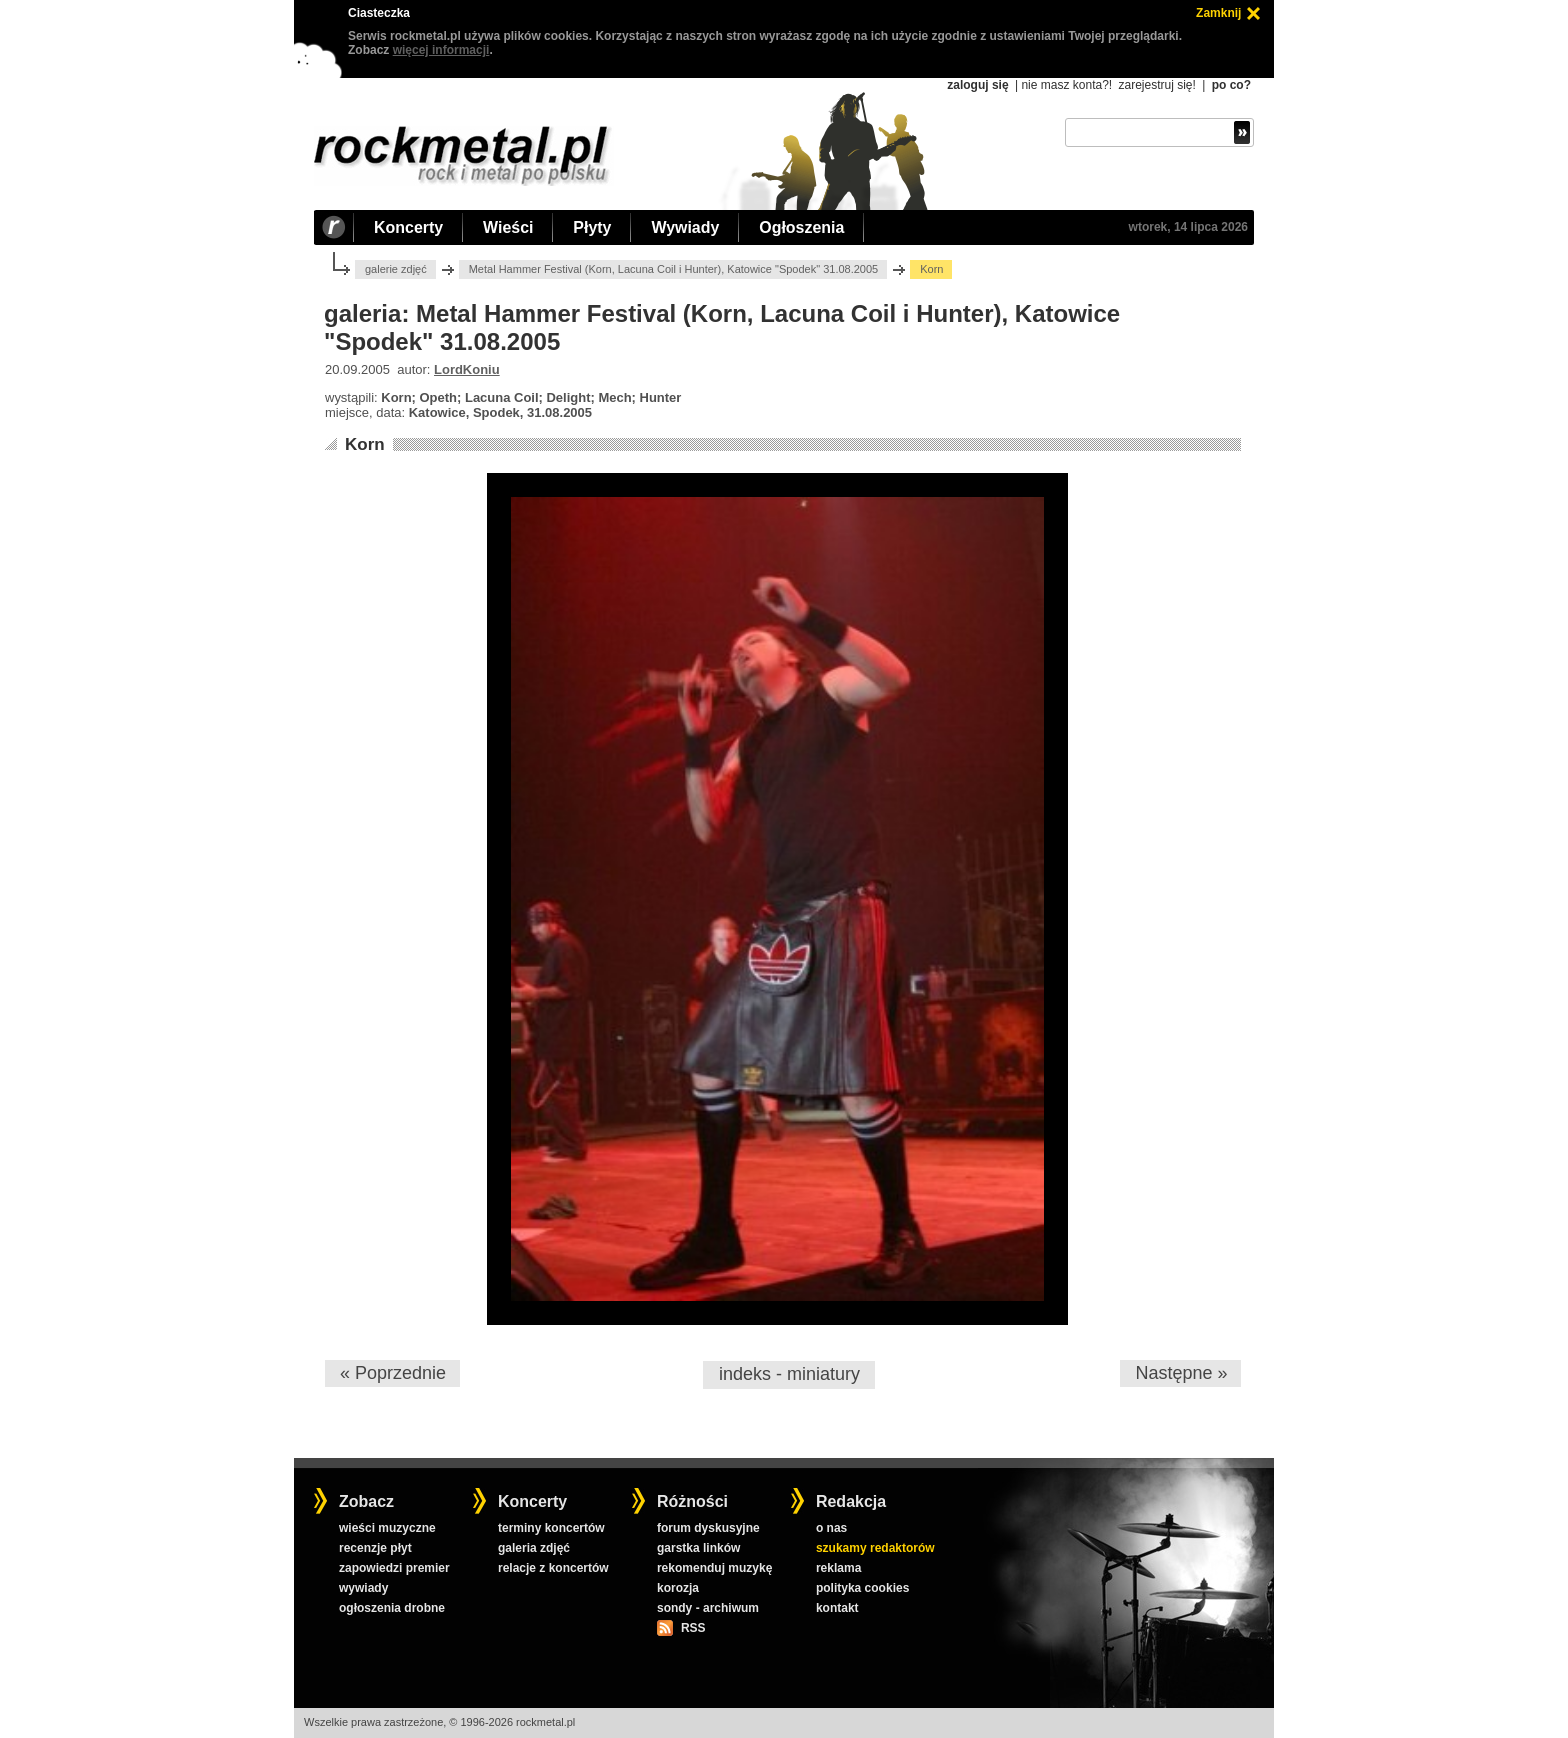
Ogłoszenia (801, 227)
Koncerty (408, 227)
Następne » (1181, 1373)
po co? (1231, 85)
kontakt (837, 1608)
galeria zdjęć (534, 1548)
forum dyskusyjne (708, 1528)
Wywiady (685, 227)
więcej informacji (441, 50)
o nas (831, 1528)
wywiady (363, 1588)
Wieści (508, 227)
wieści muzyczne (387, 1528)
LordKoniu (467, 369)
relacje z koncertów (553, 1568)
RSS (693, 1628)
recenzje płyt (375, 1548)
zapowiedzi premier (394, 1568)
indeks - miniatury (789, 1374)
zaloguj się (977, 85)
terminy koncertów (551, 1528)
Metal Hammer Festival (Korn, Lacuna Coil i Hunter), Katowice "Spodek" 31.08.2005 (674, 269)
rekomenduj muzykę (714, 1568)
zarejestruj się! (1156, 85)
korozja (678, 1588)
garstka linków (698, 1548)
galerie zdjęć (396, 269)
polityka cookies (862, 1588)
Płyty (592, 227)
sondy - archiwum (708, 1608)
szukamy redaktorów (875, 1548)
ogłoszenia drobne (392, 1608)
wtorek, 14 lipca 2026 (1188, 227)
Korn (365, 444)
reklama (838, 1568)
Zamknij (1218, 13)
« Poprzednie (393, 1373)
